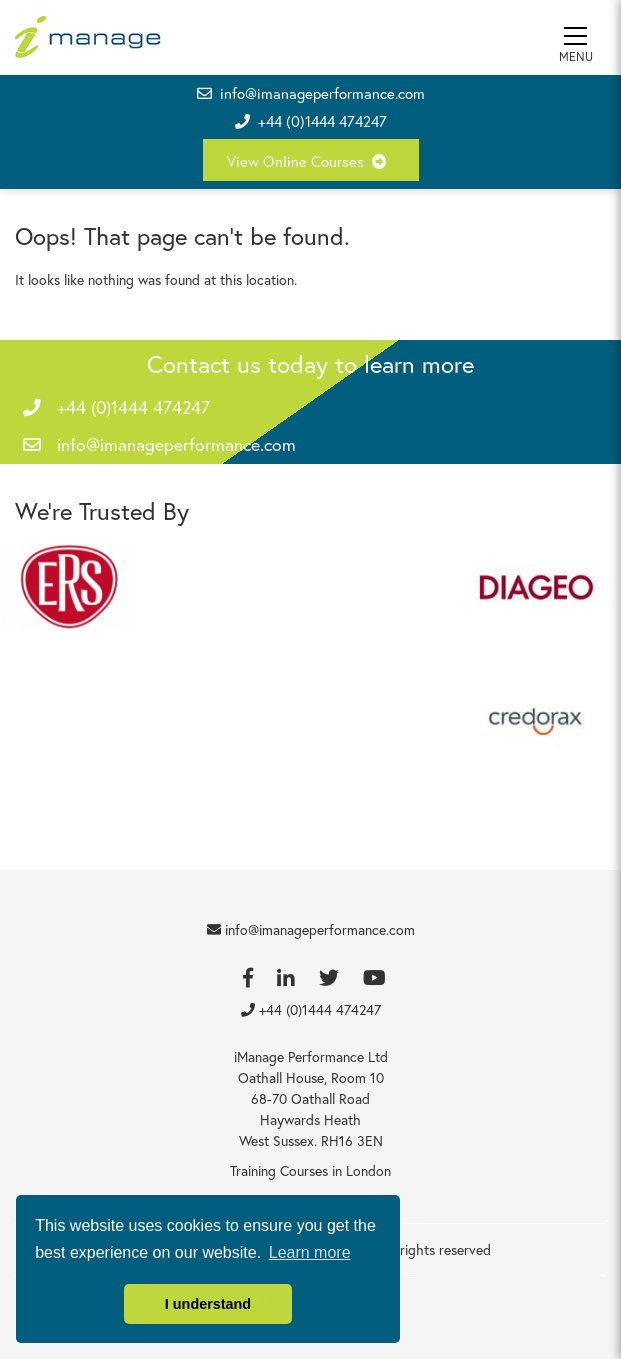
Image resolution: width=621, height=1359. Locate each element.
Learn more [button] (310, 1252)
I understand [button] (208, 1304)
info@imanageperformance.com (311, 93)
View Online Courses (311, 161)
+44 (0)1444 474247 (322, 121)
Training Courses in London (310, 1170)
